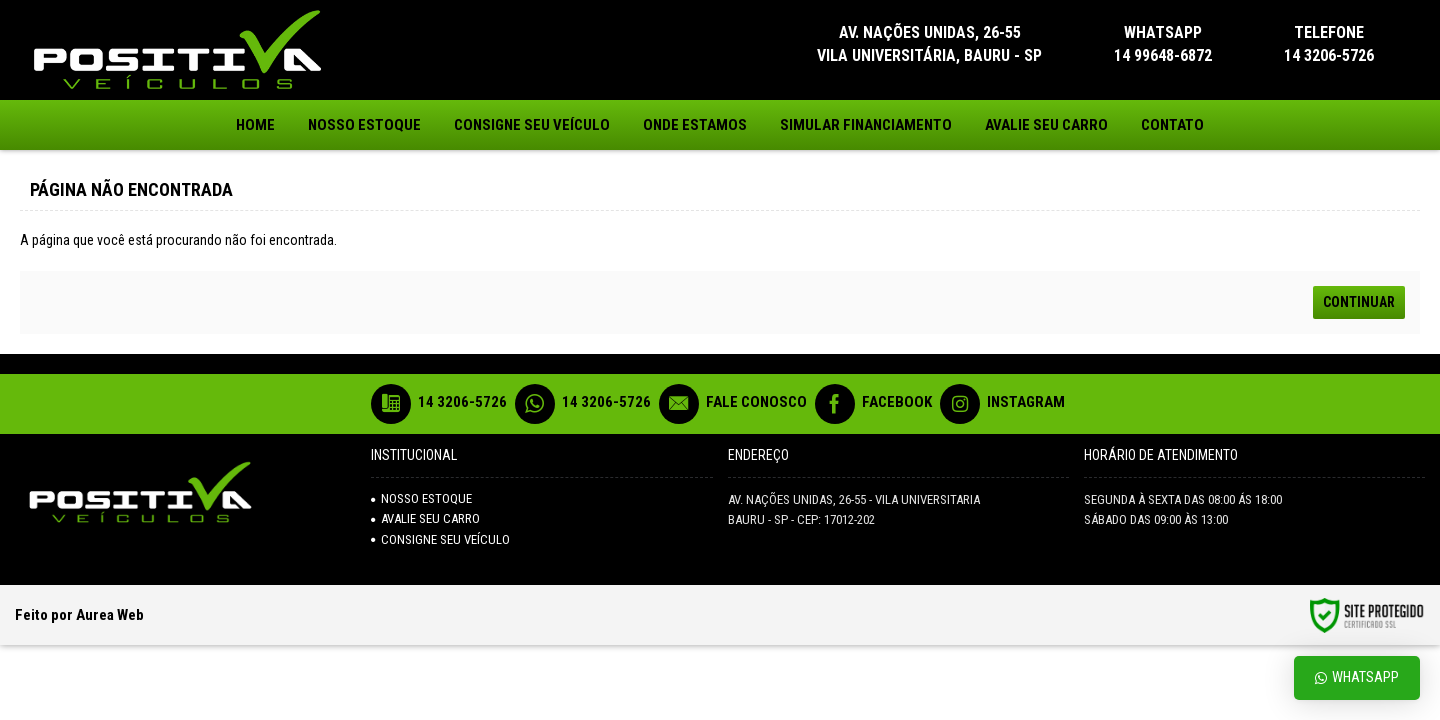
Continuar (1359, 302)
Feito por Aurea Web (79, 615)
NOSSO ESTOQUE (421, 498)
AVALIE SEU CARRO (425, 518)
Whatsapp (1357, 677)
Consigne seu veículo (440, 539)
